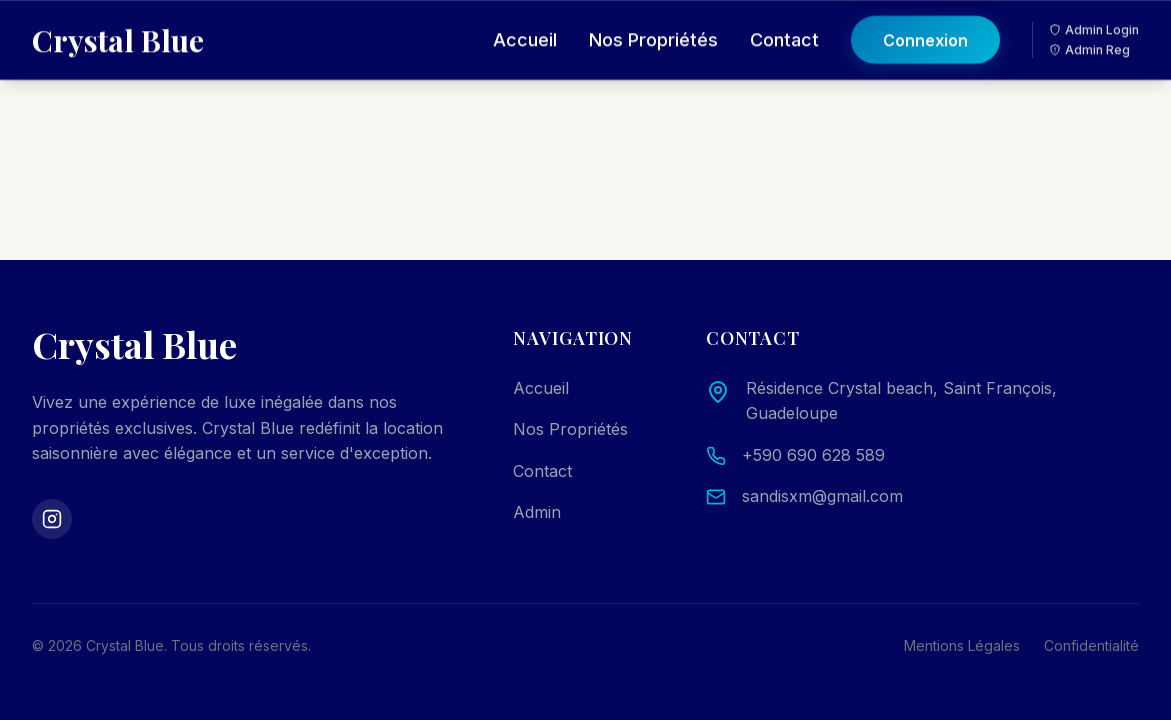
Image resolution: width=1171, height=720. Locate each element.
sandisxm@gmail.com (822, 496)
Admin (537, 512)
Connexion (925, 26)
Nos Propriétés (653, 25)
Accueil (525, 25)
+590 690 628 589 (813, 455)
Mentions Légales (962, 645)
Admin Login (1094, 15)
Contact (784, 25)
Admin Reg (1089, 35)
